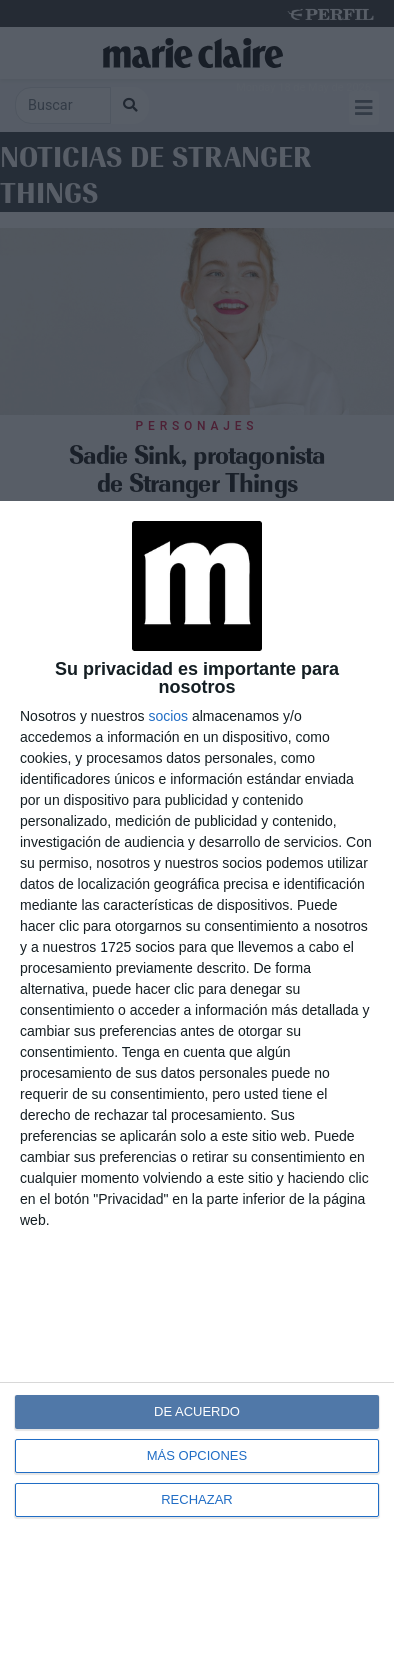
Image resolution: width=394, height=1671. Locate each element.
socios (168, 716)
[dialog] (197, 1086)
